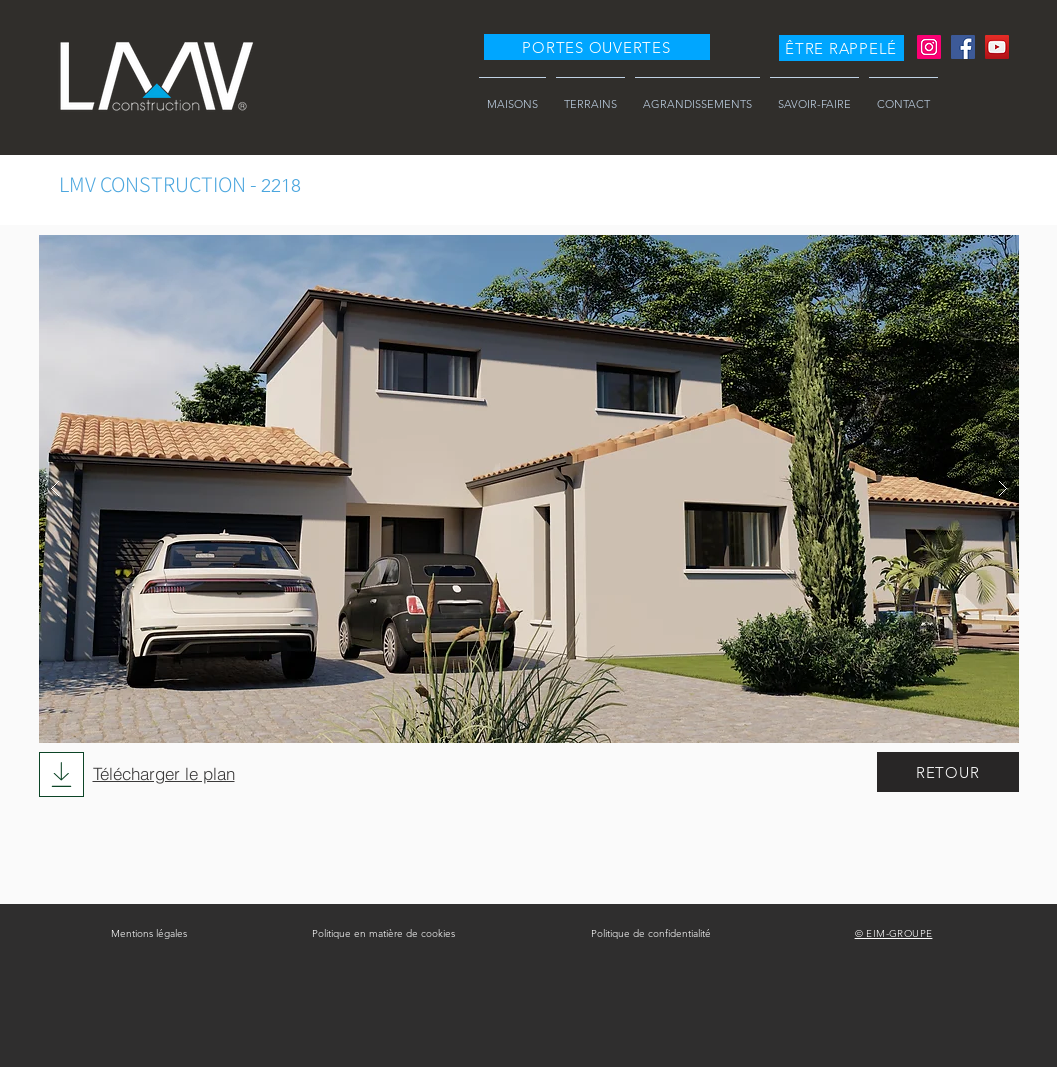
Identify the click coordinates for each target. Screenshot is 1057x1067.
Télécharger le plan (164, 773)
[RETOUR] (948, 772)
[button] (841, 48)
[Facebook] (963, 47)
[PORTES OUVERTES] (597, 47)
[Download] (61, 774)
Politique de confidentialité (651, 933)
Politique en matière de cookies (383, 933)
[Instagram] (929, 47)
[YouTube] (997, 47)
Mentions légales (149, 933)
